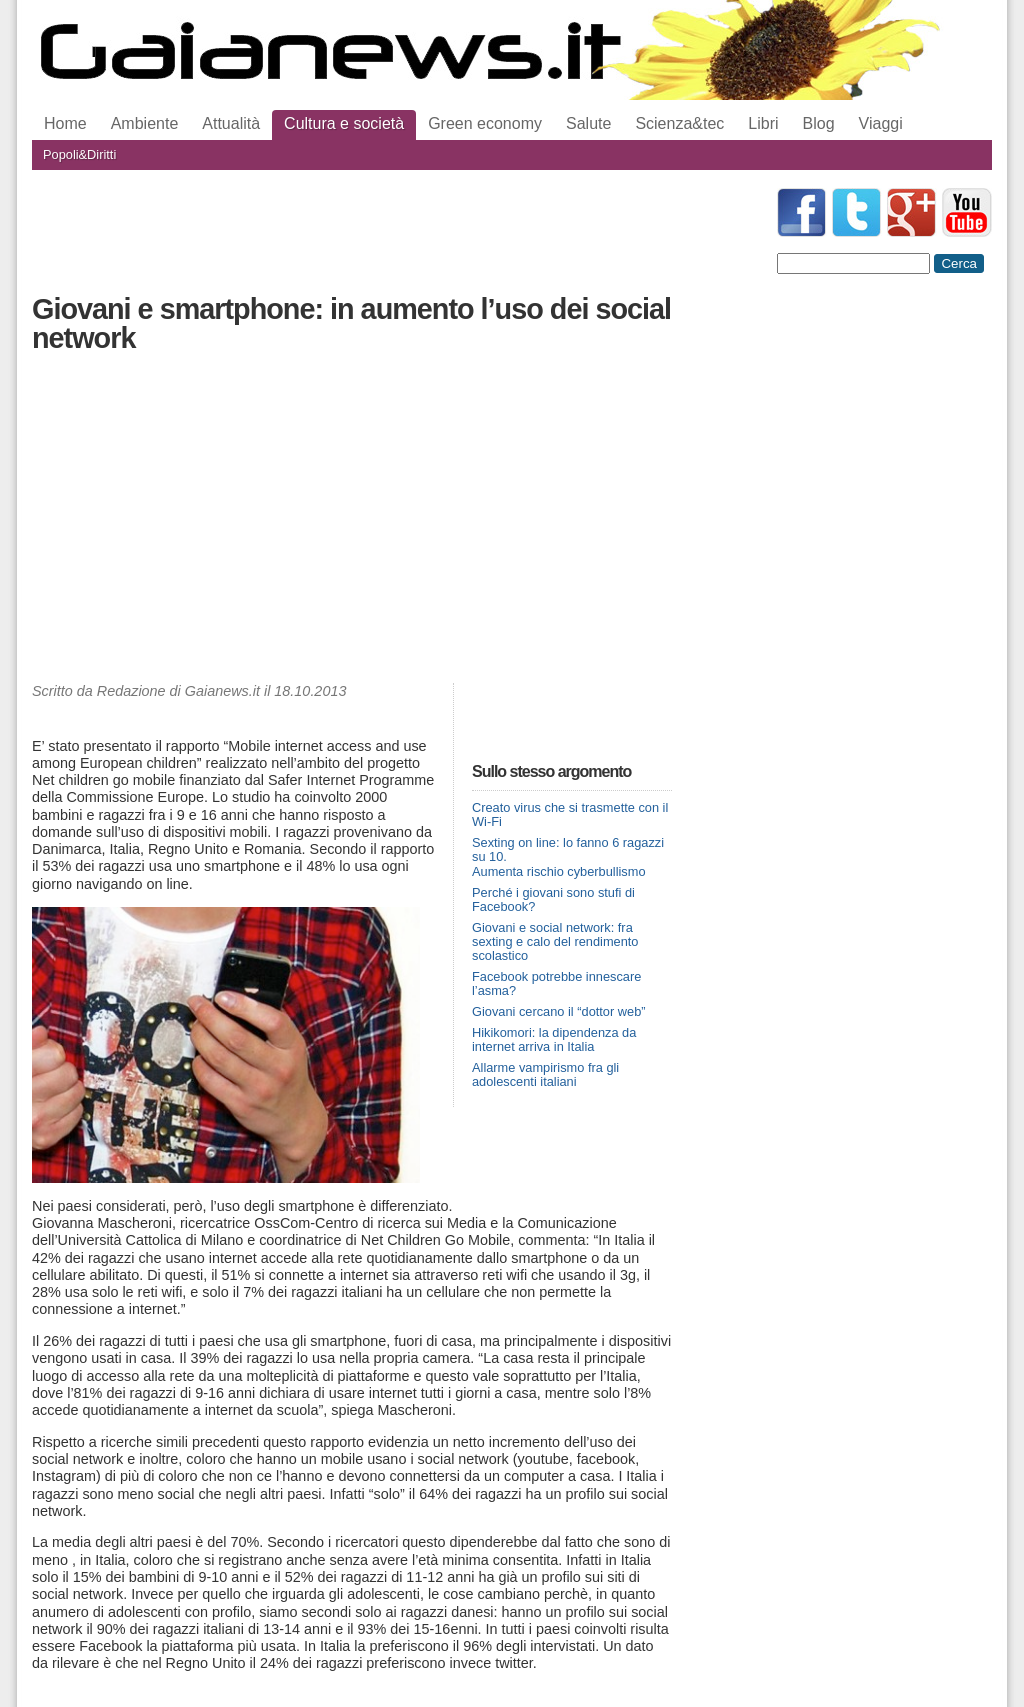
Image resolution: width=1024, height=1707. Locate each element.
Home (65, 123)
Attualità (231, 123)
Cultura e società (344, 123)
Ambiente (145, 123)
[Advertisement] (352, 523)
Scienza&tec (679, 123)
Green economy (485, 123)
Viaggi (881, 123)
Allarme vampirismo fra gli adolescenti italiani (545, 1074)
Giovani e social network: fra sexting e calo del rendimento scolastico (555, 941)
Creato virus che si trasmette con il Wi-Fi (570, 814)
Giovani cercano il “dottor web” (559, 1011)
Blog (819, 123)
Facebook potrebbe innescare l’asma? (556, 983)
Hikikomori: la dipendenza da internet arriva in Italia (554, 1039)
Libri (763, 123)
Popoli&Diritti (79, 154)
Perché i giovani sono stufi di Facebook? (553, 899)
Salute (588, 123)
